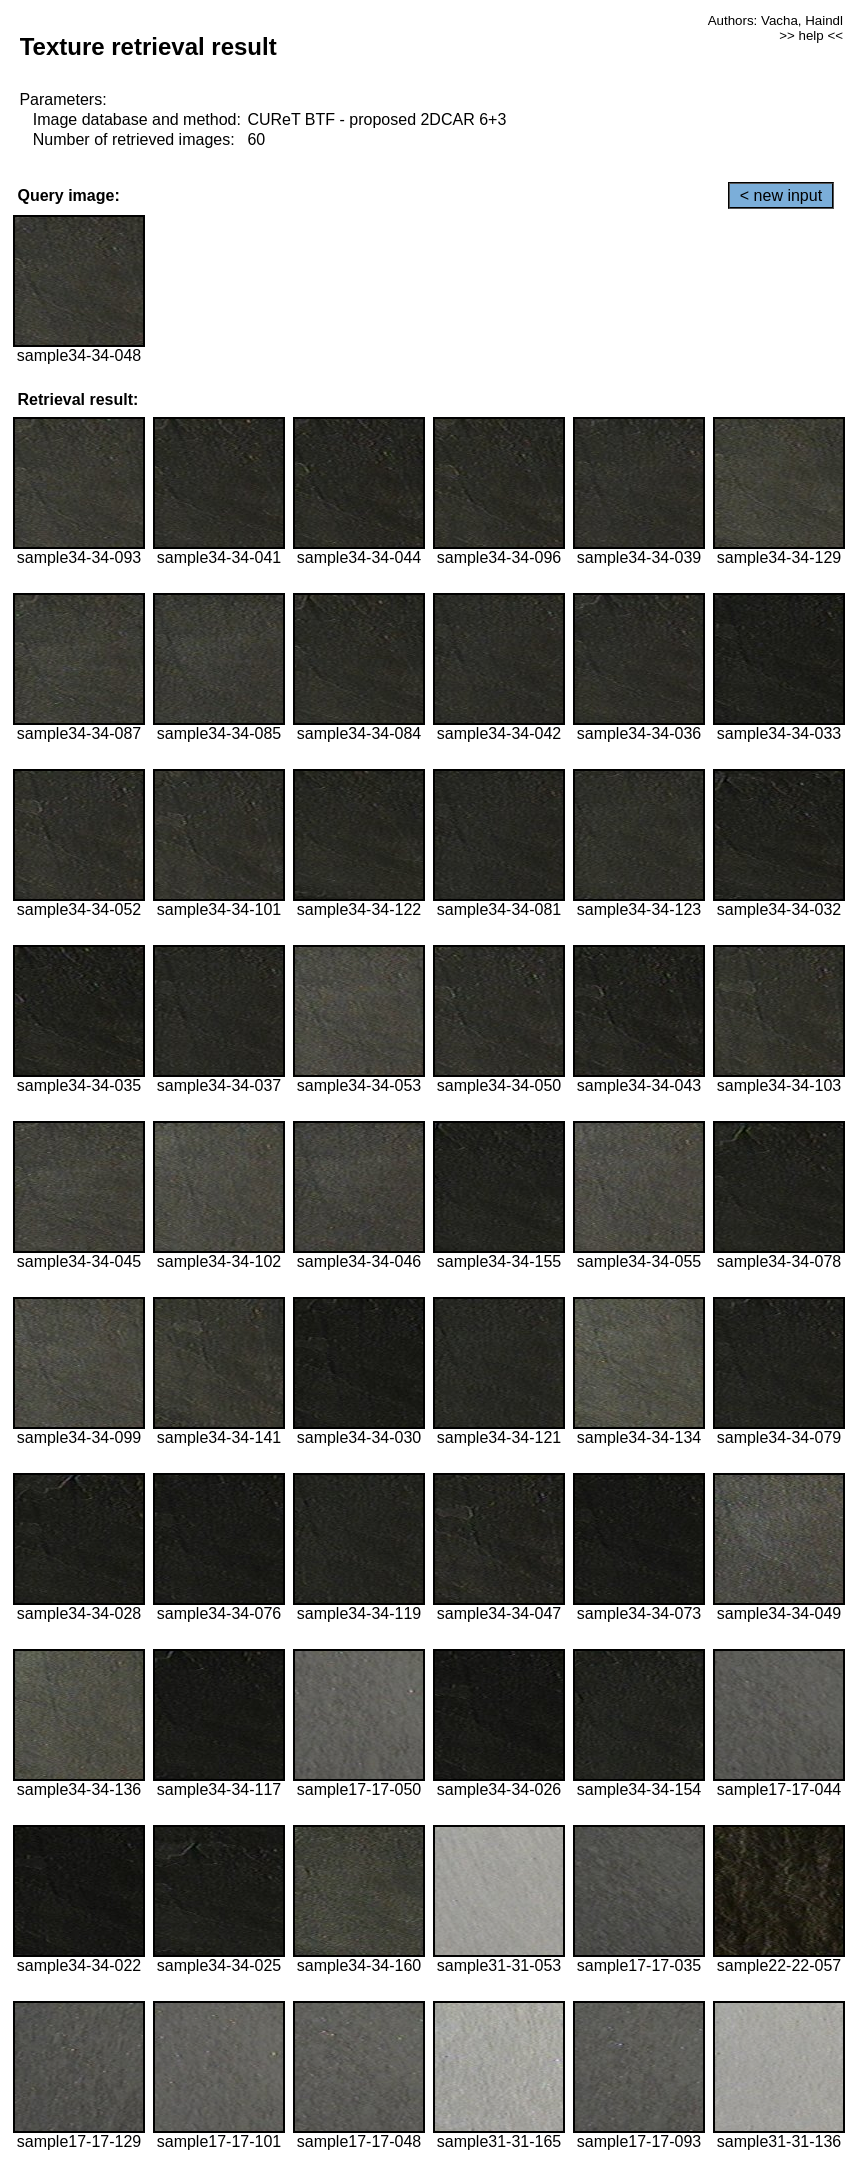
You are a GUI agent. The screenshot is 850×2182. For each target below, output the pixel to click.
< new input (781, 195)
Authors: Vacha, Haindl (775, 20)
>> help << (811, 35)
